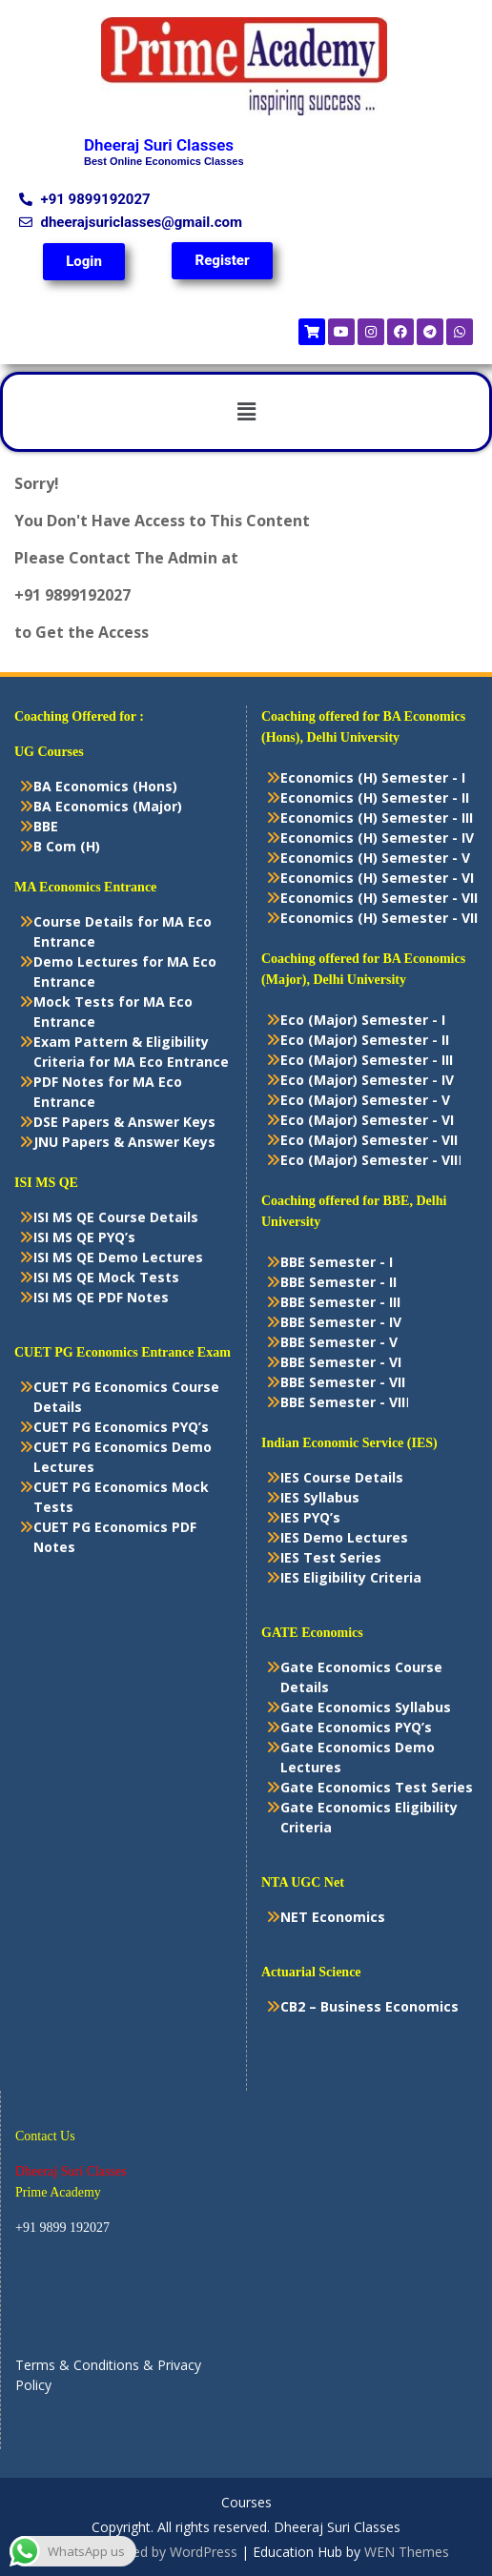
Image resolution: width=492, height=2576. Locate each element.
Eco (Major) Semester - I (362, 1020)
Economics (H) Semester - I (372, 777)
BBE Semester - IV (340, 1322)
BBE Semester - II (338, 1282)
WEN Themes (406, 2552)
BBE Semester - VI (340, 1362)
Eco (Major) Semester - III (366, 1060)
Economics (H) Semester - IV (377, 837)
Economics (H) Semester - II (374, 797)
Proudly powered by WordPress (140, 2552)
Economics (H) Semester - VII (379, 898)
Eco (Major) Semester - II (364, 1040)
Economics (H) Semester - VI (377, 878)
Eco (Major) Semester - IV (367, 1080)
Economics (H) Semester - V (375, 857)
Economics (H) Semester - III (376, 817)
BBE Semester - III (340, 1302)
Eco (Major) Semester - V (365, 1100)
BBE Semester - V (339, 1342)
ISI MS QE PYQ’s (84, 1237)
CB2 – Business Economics (369, 2006)
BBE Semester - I (336, 1262)
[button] (246, 412)
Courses (246, 2503)
